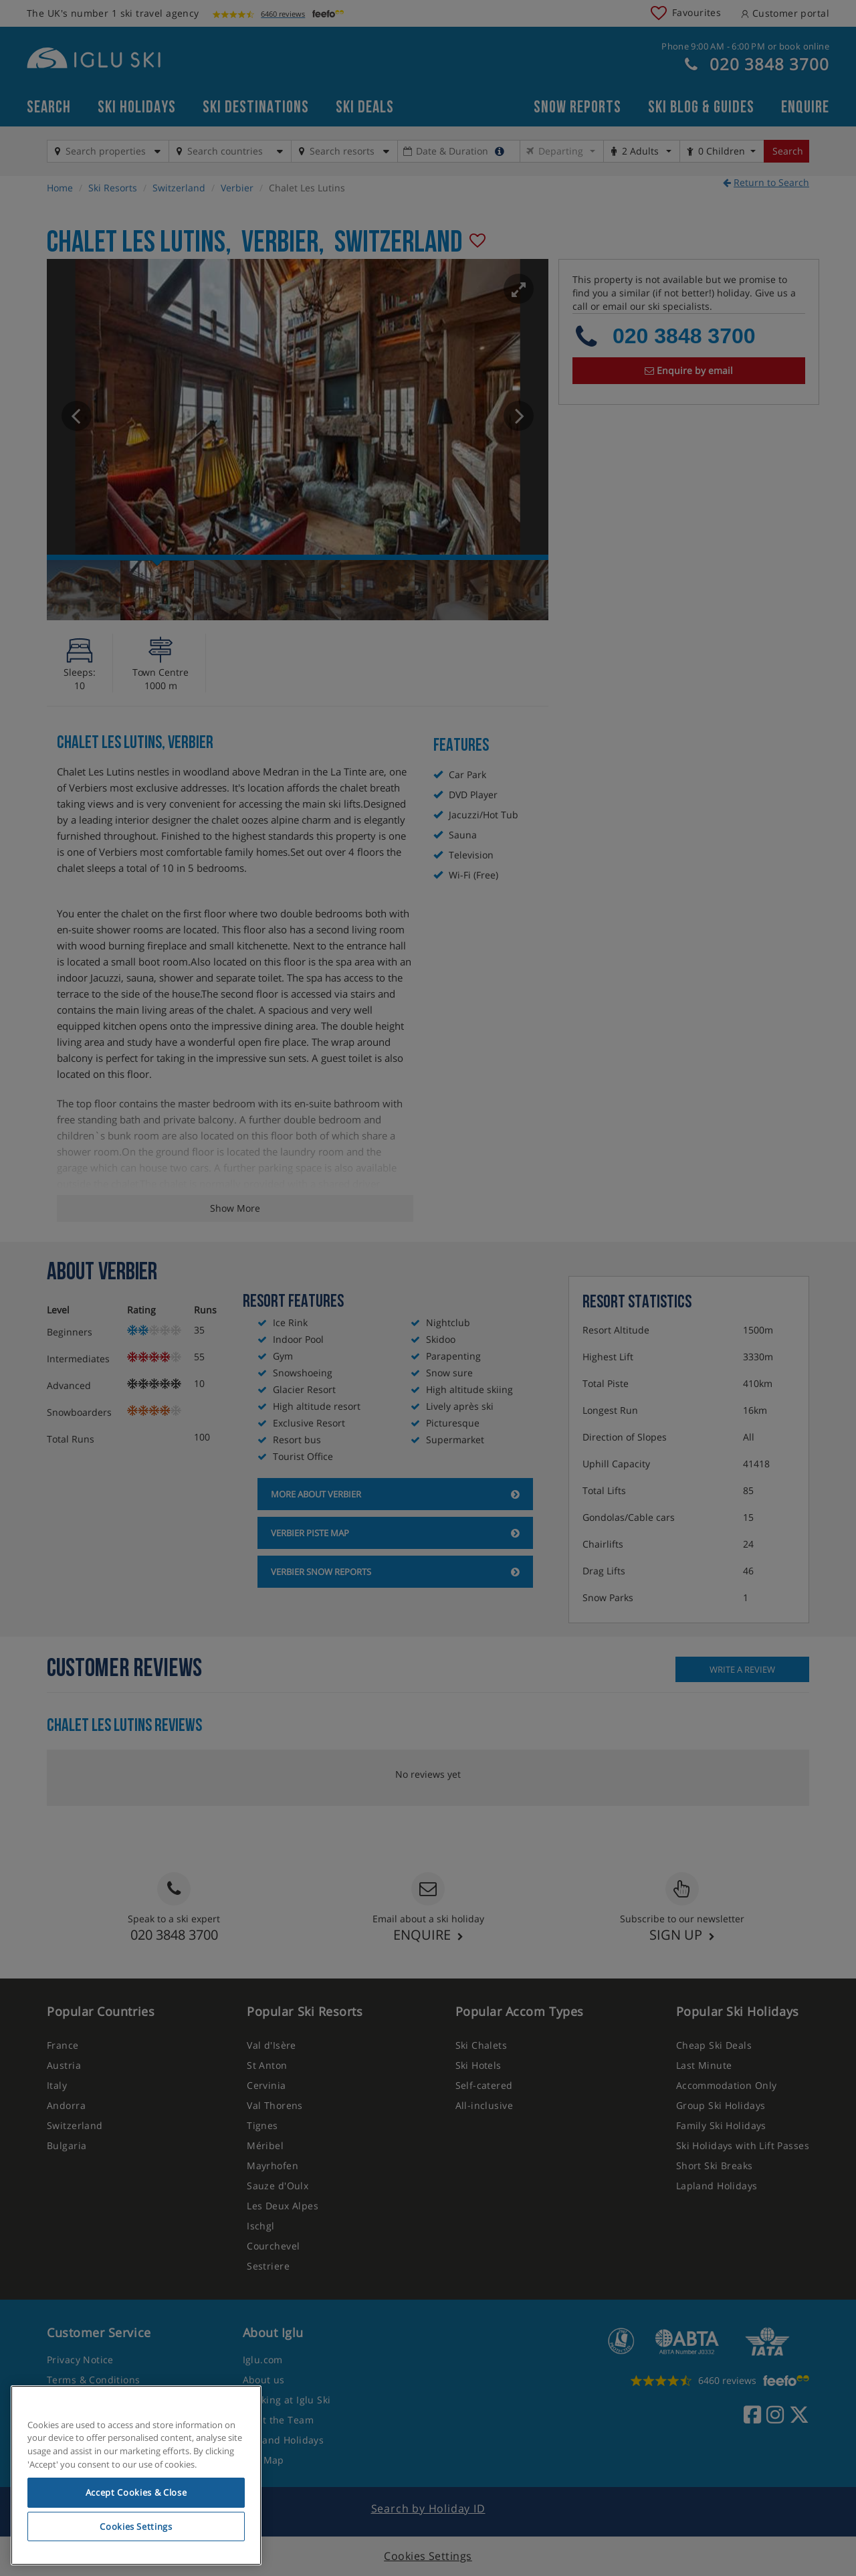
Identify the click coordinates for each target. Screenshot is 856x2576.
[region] (136, 2475)
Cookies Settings (136, 2526)
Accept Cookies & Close (136, 2492)
